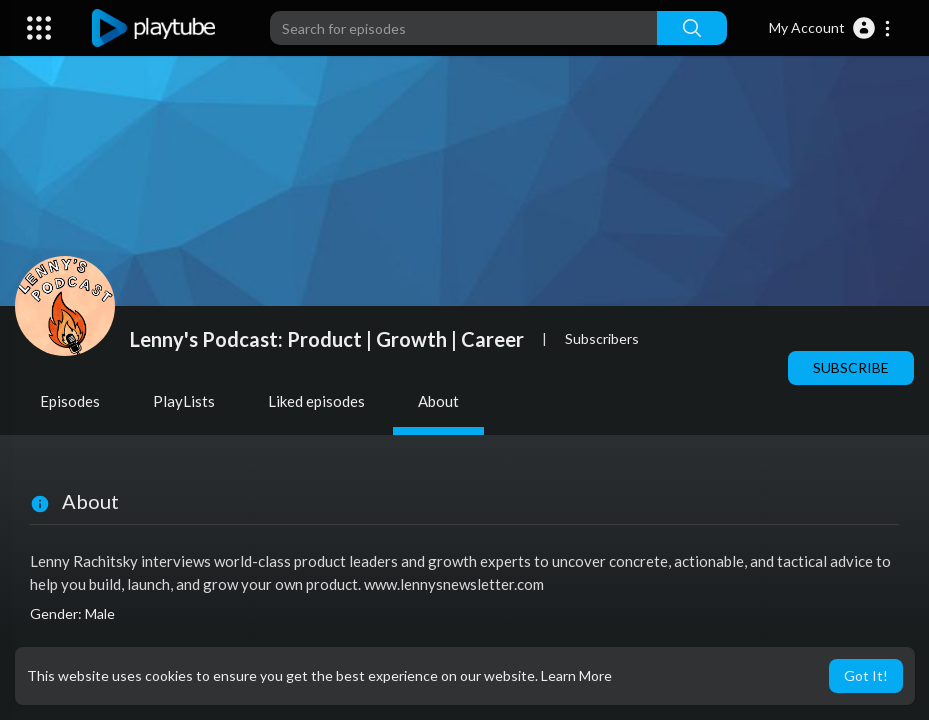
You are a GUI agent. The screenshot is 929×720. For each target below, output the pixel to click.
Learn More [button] (576, 675)
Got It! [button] (866, 675)
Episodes (70, 401)
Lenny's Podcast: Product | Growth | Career (327, 339)
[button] (830, 28)
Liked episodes (316, 401)
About (438, 401)
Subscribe (851, 367)
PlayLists (184, 401)
